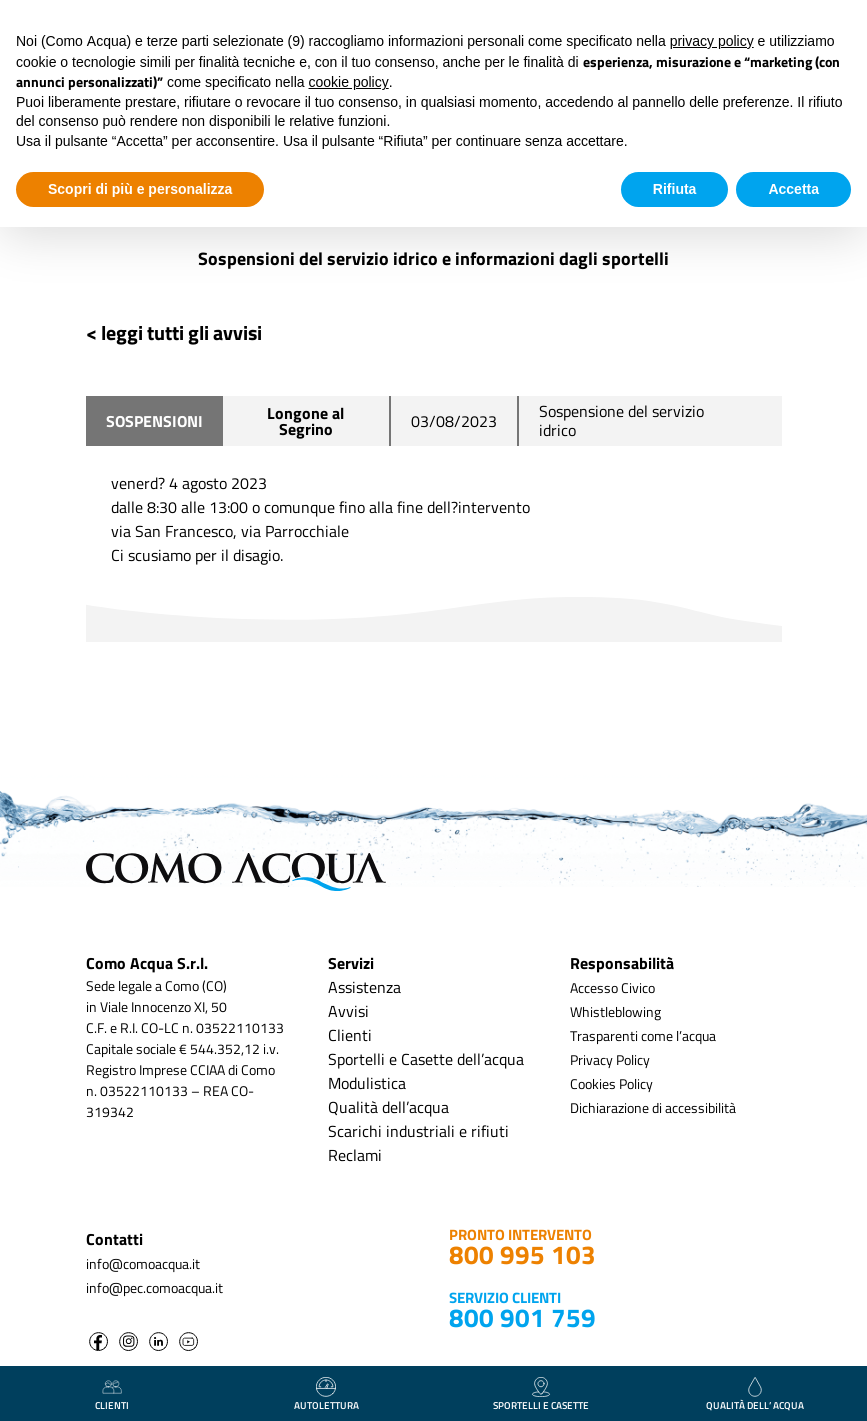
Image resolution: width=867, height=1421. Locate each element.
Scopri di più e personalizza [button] (140, 189)
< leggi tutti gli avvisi (174, 332)
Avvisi (348, 1011)
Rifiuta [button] (675, 189)
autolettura (326, 1395)
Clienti (350, 1035)
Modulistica (367, 1083)
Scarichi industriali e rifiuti (418, 1131)
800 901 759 (522, 1317)
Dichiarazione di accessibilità (653, 1107)
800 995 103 (522, 1254)
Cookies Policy (611, 1083)
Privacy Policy (610, 1059)
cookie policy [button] (349, 82)
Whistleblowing (615, 1011)
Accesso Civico (612, 987)
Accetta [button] (793, 189)
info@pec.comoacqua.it (154, 1287)
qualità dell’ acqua (755, 1395)
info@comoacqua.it (143, 1263)
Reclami (355, 1155)
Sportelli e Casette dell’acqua (426, 1059)
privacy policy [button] (712, 41)
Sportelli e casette (541, 1395)
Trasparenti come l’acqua (643, 1035)
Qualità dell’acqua (388, 1107)
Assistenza (364, 987)
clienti (112, 1395)
